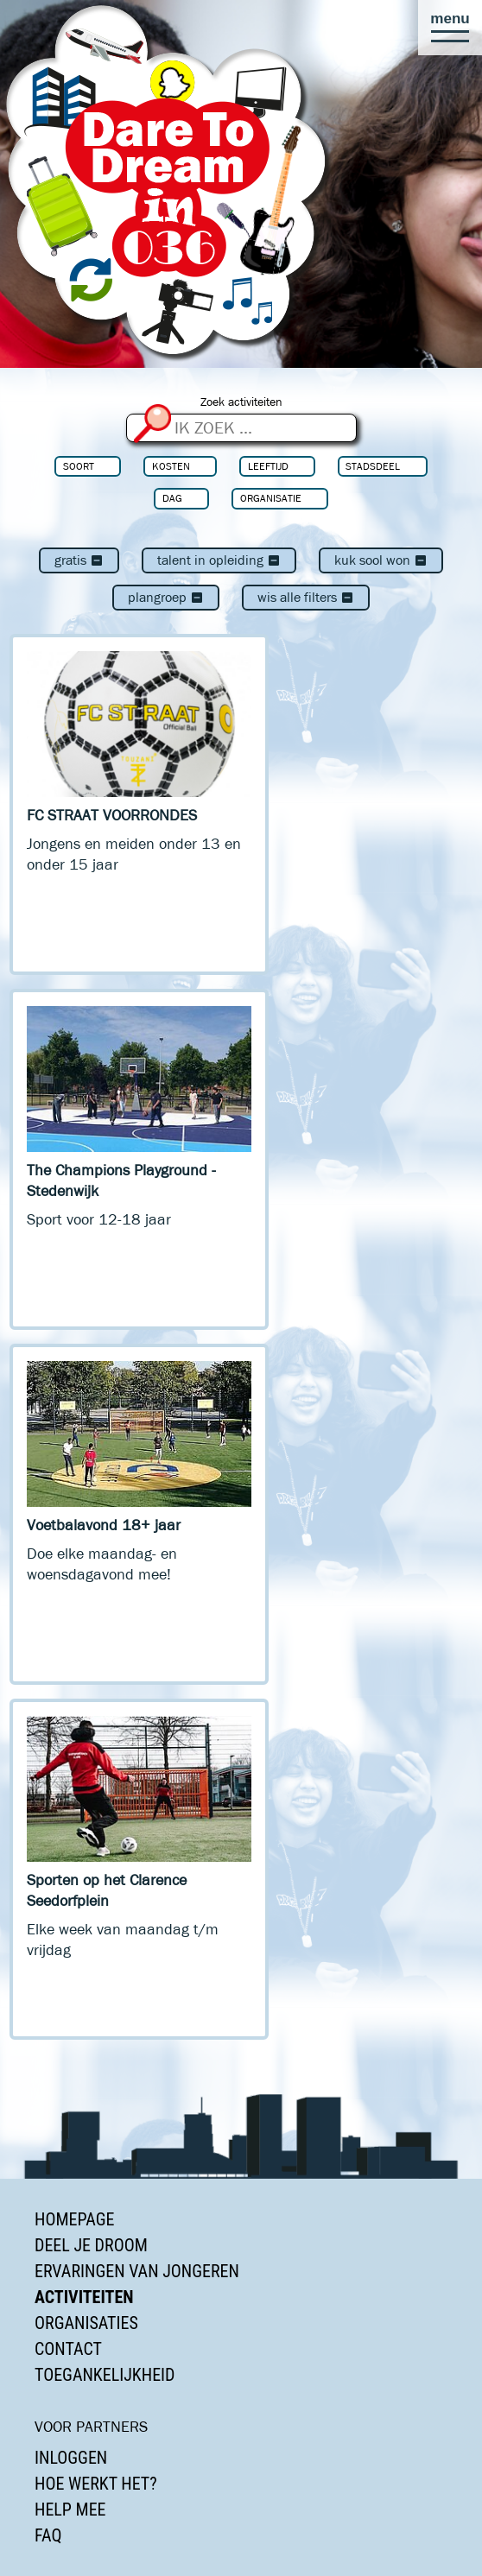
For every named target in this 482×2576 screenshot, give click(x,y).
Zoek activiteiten (241, 402)
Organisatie (270, 497)
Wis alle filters (305, 597)
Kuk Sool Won (381, 560)
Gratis (79, 560)
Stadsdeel (373, 466)
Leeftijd (268, 466)
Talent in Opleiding (219, 560)
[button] (450, 27)
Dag (172, 497)
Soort (78, 466)
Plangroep (166, 597)
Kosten (171, 466)
